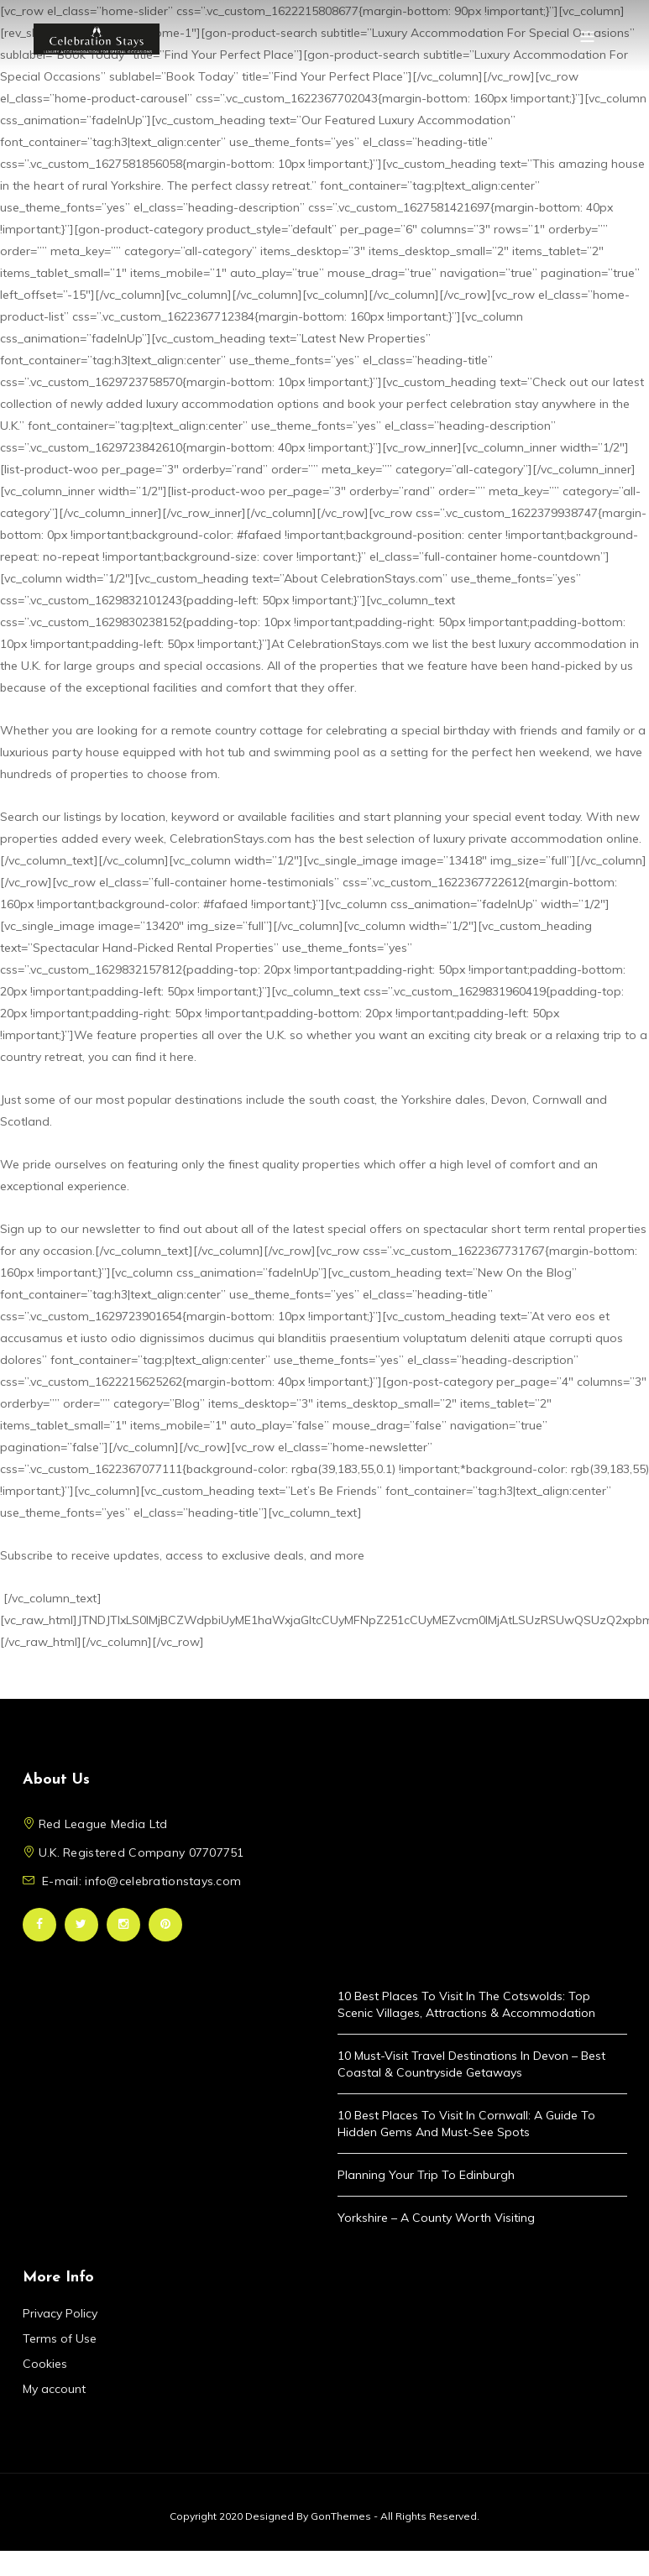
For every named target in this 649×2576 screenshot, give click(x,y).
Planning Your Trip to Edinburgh (426, 2174)
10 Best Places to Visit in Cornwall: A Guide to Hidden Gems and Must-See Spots (466, 2124)
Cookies (45, 2363)
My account (54, 2388)
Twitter (81, 1924)
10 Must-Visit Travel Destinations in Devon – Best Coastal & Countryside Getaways (471, 2064)
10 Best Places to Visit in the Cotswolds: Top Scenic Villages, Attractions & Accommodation (466, 2004)
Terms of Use (60, 2338)
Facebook (39, 1924)
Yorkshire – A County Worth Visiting (436, 2217)
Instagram (123, 1924)
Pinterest (165, 1924)
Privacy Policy (60, 2313)
